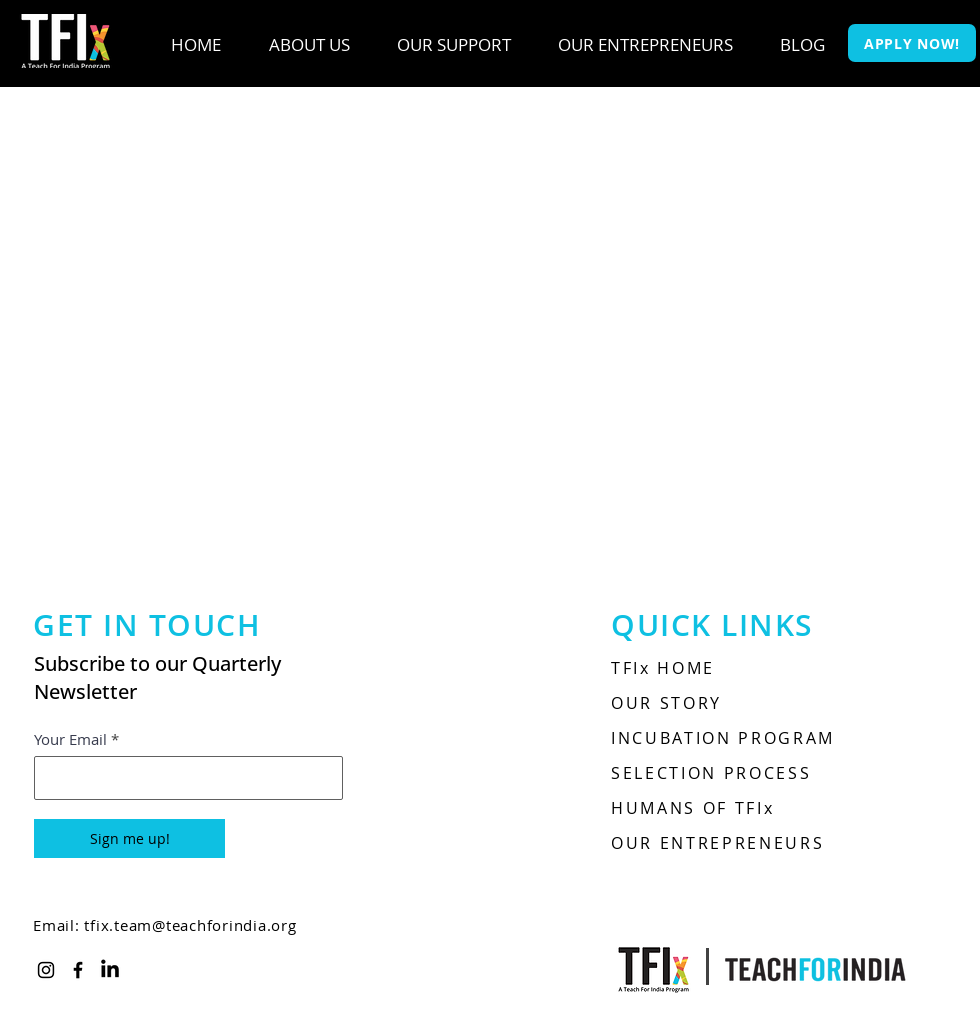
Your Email (70, 739)
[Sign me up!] (129, 838)
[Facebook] (78, 970)
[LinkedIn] (110, 970)
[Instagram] (46, 970)
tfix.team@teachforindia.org (190, 925)
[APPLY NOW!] (912, 43)
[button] (309, 45)
